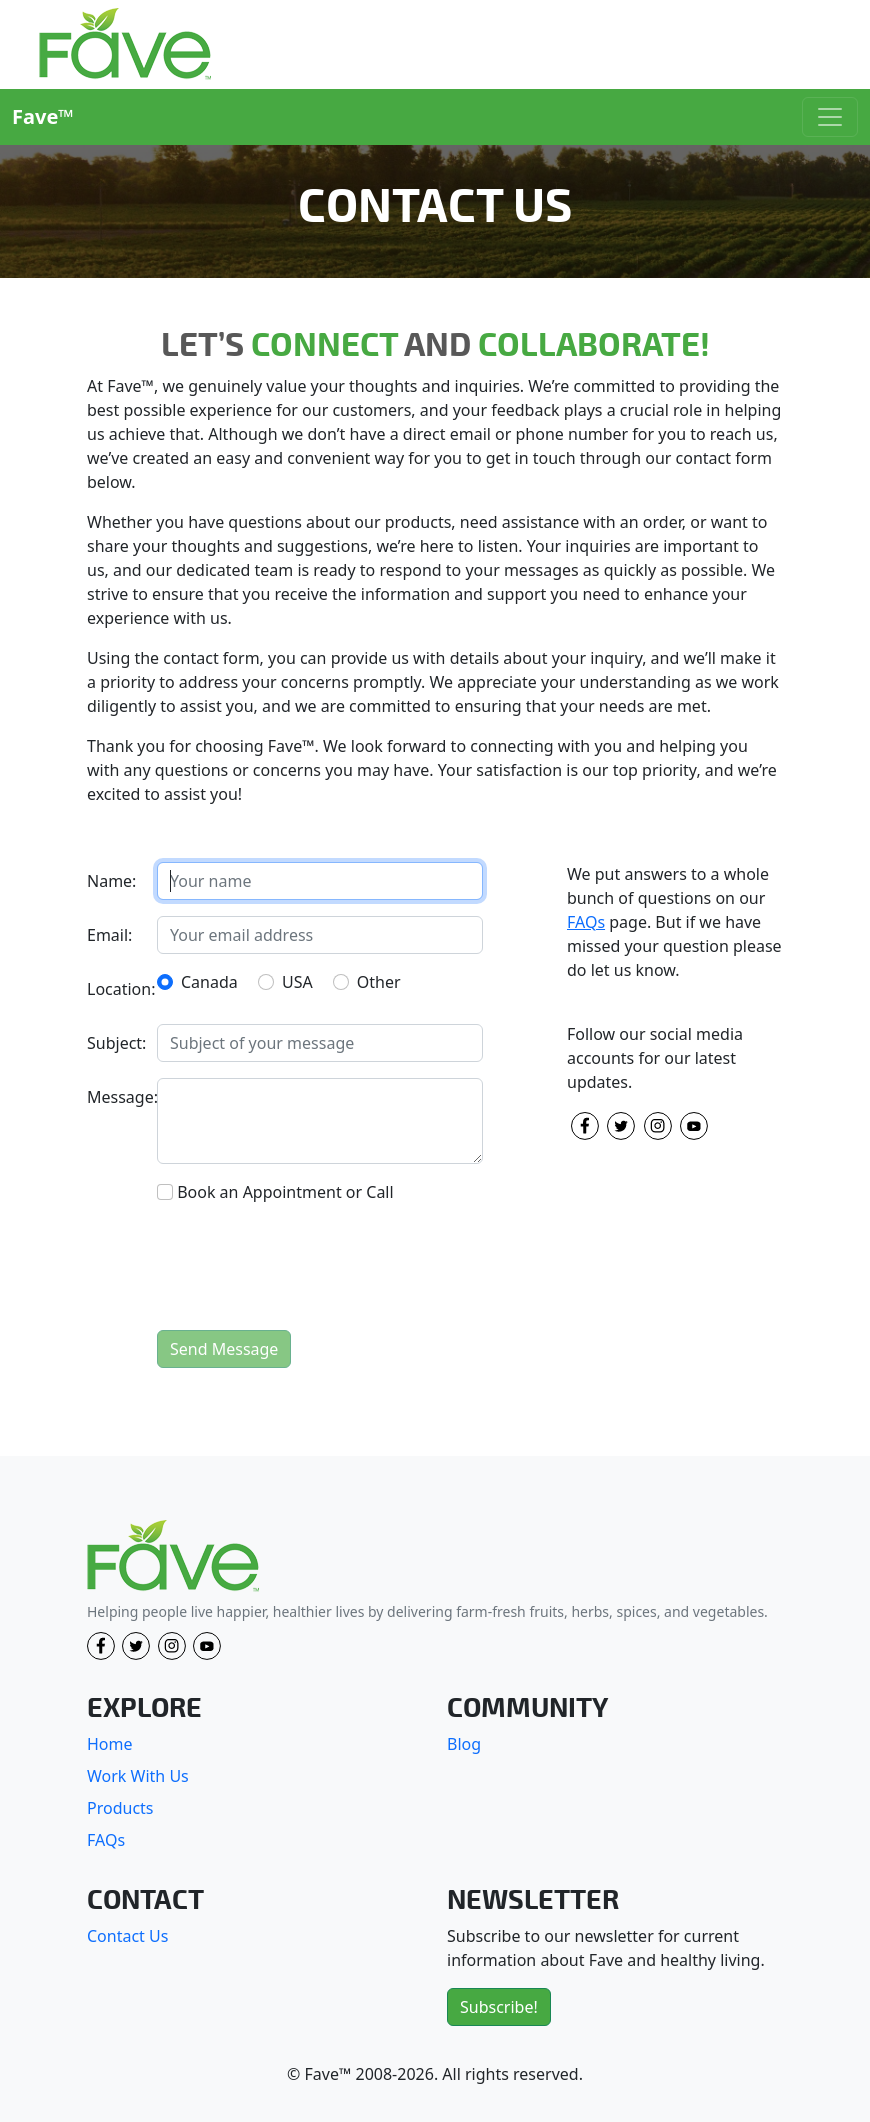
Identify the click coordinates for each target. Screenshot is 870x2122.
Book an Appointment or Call (285, 1192)
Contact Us (127, 1936)
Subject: (116, 1043)
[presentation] (309, 1275)
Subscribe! (499, 2007)
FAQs (586, 922)
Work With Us (138, 1776)
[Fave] (173, 1556)
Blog (464, 1744)
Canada (209, 982)
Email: (109, 935)
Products (120, 1808)
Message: (116, 1097)
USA (297, 982)
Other (379, 982)
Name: (111, 881)
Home (110, 1744)
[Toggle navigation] (830, 117)
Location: (116, 989)
